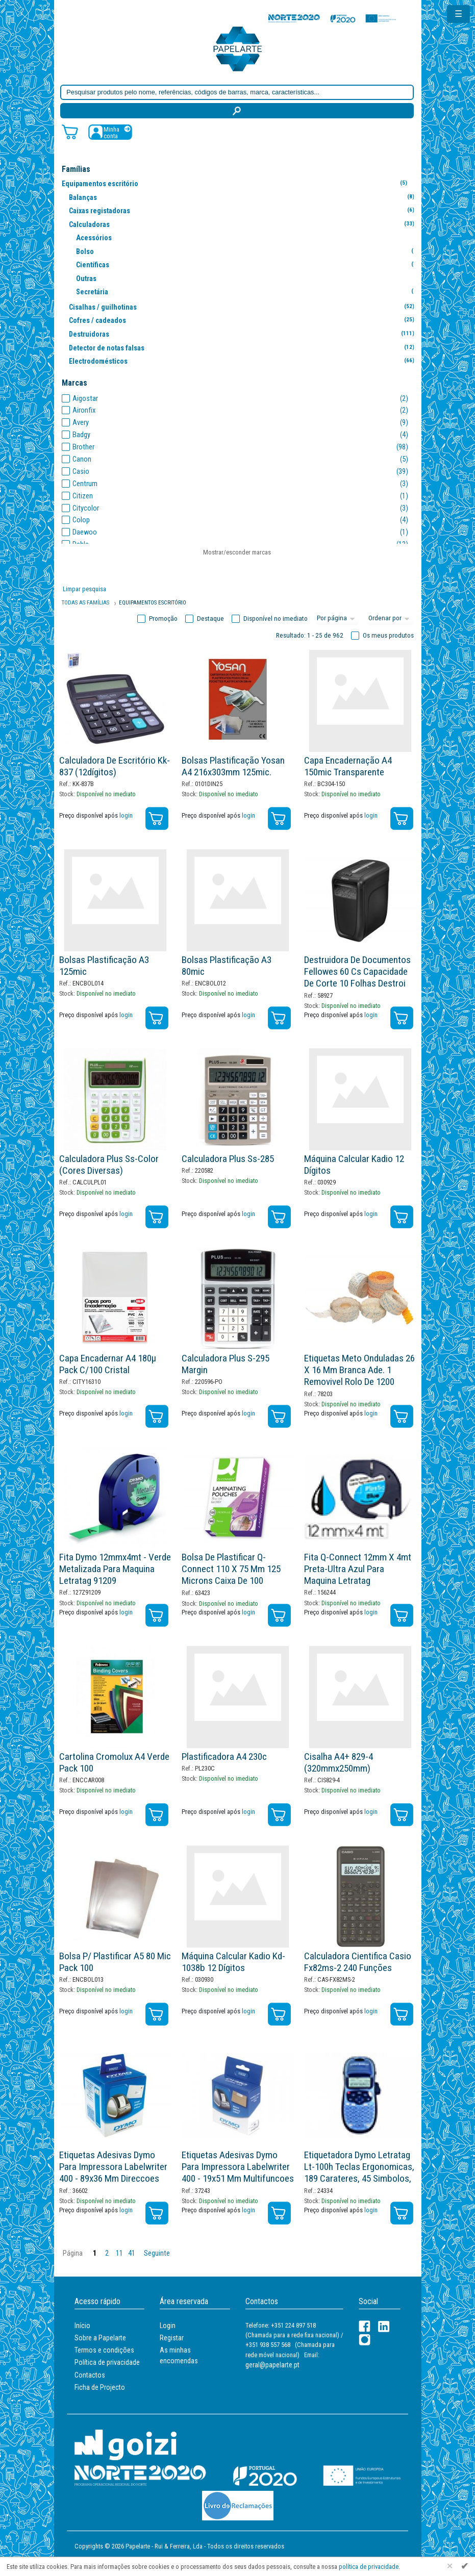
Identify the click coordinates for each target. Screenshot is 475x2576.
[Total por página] (337, 619)
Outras (251, 278)
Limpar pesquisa (84, 589)
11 (119, 2253)
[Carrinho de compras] (70, 131)
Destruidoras (243, 334)
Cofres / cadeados (243, 320)
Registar (172, 2338)
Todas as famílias (85, 602)
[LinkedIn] (384, 2326)
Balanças (243, 197)
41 (131, 2253)
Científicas (251, 264)
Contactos (89, 2375)
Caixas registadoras (243, 210)
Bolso (251, 251)
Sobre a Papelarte (100, 2338)
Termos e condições (104, 2350)
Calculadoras (243, 224)
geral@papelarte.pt (272, 2365)
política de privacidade (368, 2566)
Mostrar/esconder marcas (237, 552)
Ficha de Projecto (99, 2387)
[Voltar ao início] (237, 48)
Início (82, 2325)
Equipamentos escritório (236, 183)
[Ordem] (390, 619)
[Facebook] (364, 2326)
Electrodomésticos (243, 361)
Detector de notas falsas (243, 347)
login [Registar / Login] (126, 815)
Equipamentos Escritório (152, 602)
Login (168, 2325)
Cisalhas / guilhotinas (243, 306)
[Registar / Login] (110, 132)
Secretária (251, 291)
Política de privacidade (107, 2362)
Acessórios (251, 237)
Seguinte (157, 2253)
